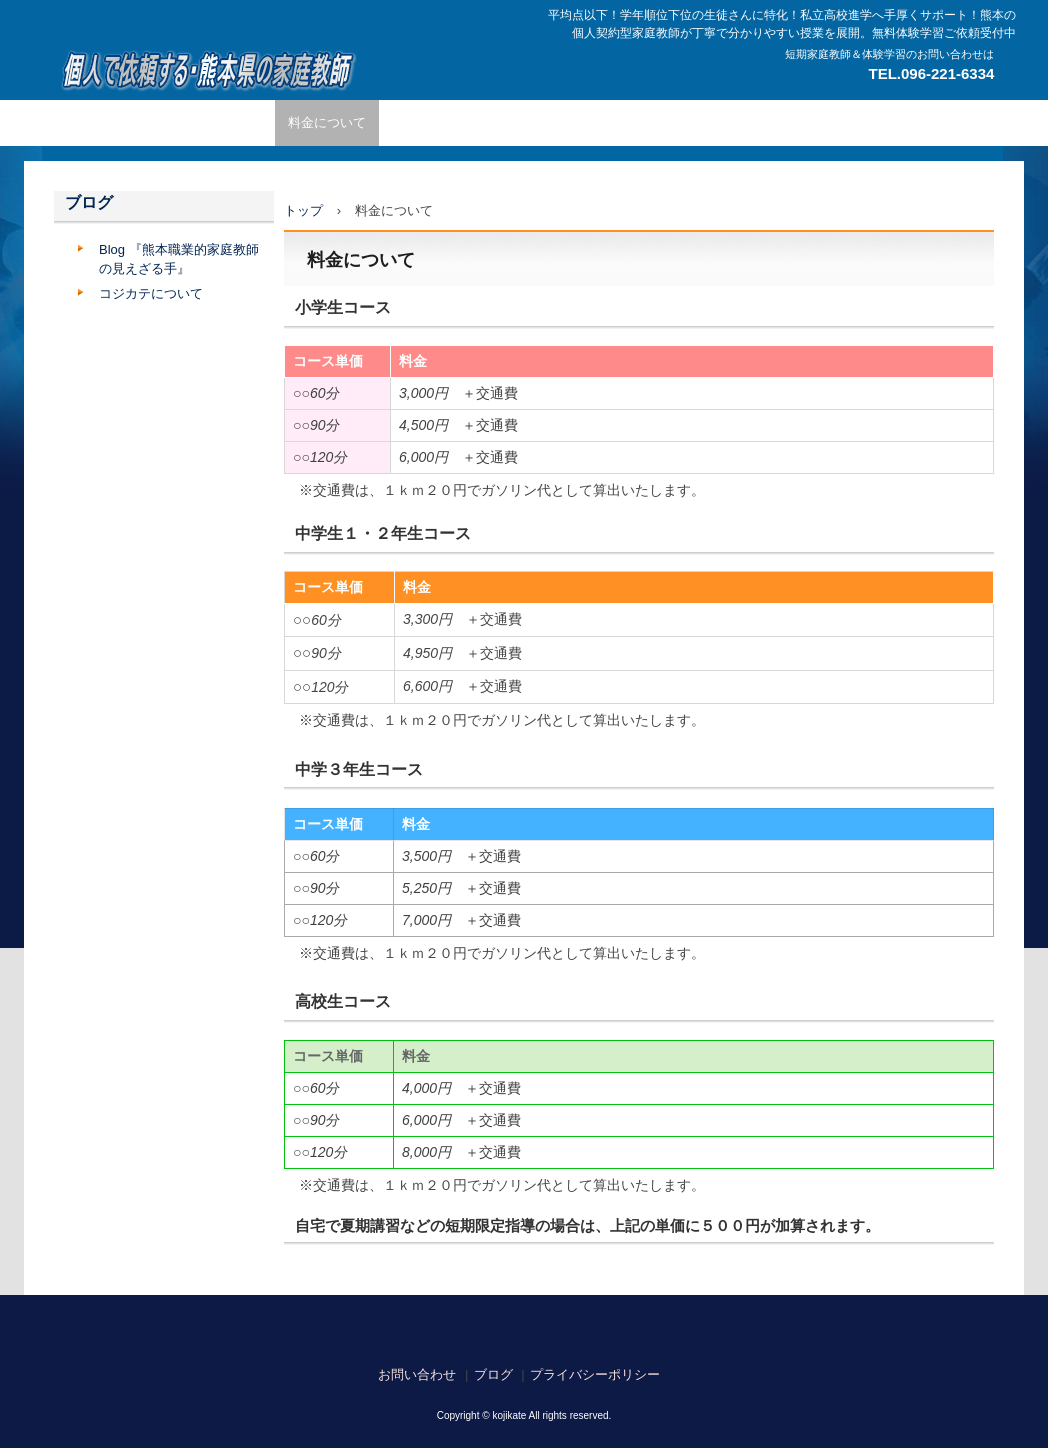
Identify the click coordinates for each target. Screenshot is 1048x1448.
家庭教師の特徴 (216, 122)
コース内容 (554, 122)
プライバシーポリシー (595, 1374)
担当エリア (749, 122)
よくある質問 (652, 122)
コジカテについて (151, 293)
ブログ (89, 202)
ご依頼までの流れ (444, 122)
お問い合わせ (417, 1374)
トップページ (106, 122)
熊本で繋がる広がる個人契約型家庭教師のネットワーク (205, 70)
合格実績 (834, 122)
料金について (327, 122)
